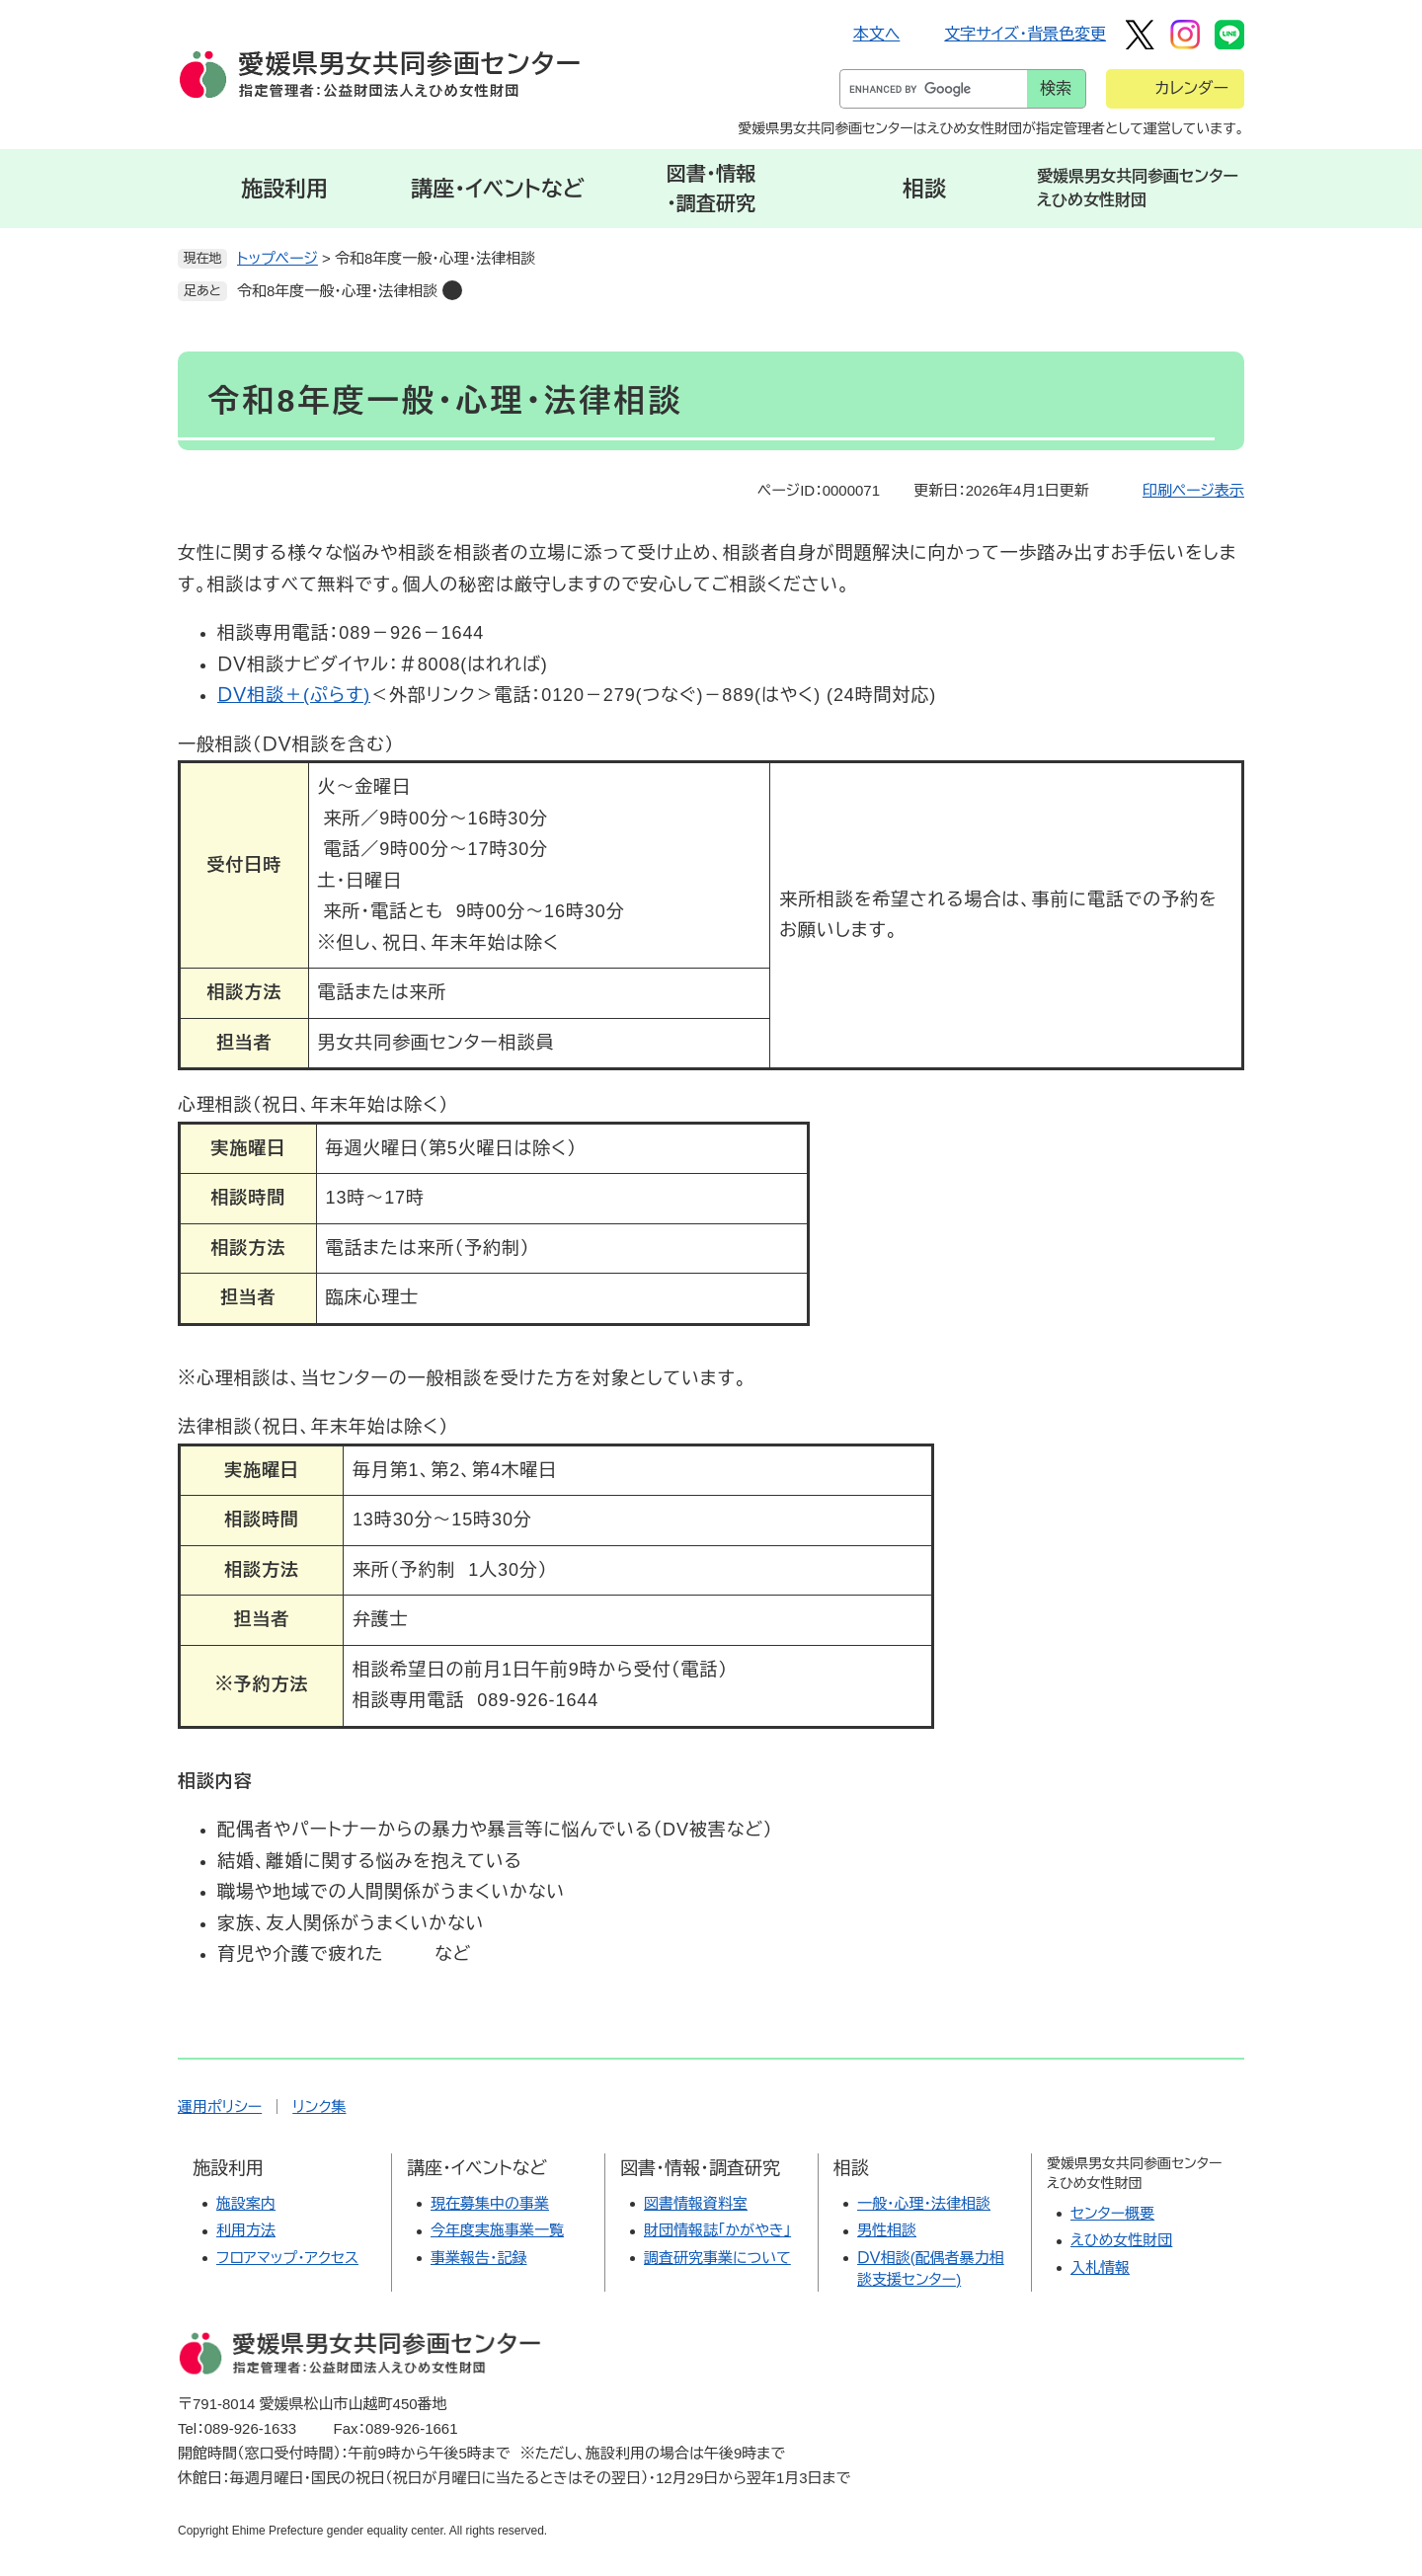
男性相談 (886, 2230)
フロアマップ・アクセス (287, 2257)
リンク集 (319, 2106)
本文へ (877, 34)
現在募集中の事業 (490, 2203)
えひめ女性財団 (1121, 2239)
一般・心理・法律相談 (923, 2203)
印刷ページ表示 (1193, 490)
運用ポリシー (220, 2106)
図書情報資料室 (696, 2203)
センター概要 (1112, 2213)
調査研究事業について (717, 2257)
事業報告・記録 (479, 2257)
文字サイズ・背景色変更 (1025, 34)
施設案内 (246, 2203)
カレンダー (1191, 88)
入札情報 (1100, 2267)
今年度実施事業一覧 (497, 2230)
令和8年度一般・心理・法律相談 (337, 290)
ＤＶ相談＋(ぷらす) (293, 695)
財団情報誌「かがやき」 (717, 2230)
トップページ (277, 258)
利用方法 (246, 2230)
